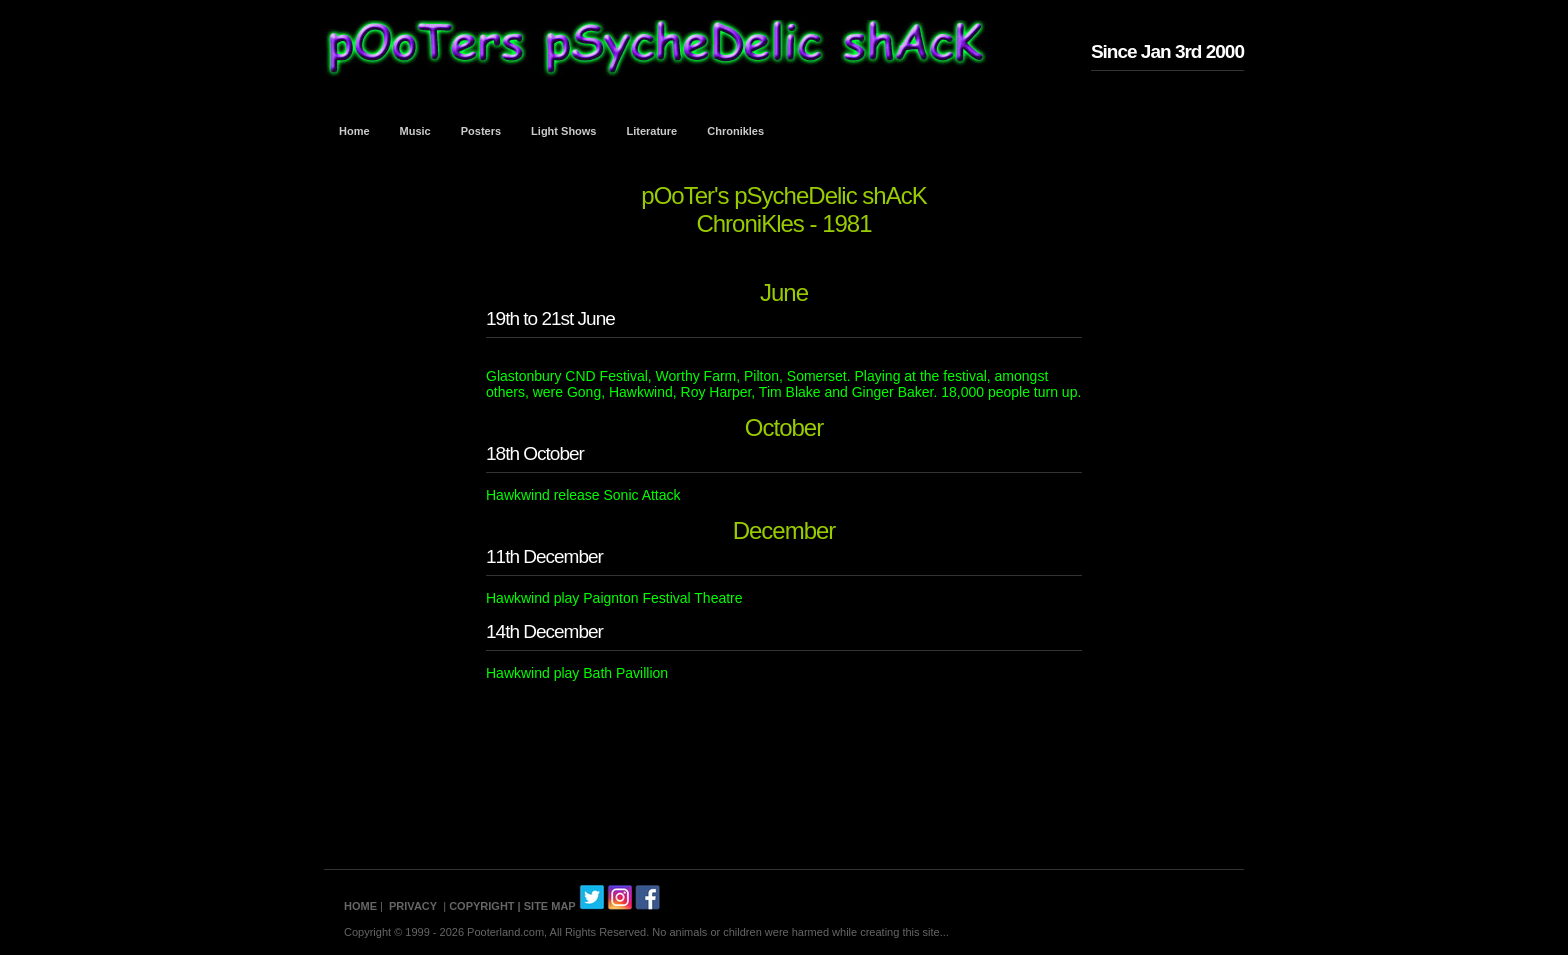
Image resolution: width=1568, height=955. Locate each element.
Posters (481, 131)
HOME (360, 906)
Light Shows (563, 131)
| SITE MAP (547, 906)
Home (354, 131)
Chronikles (735, 131)
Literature (652, 131)
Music (415, 131)
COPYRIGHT (481, 906)
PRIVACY (413, 906)
